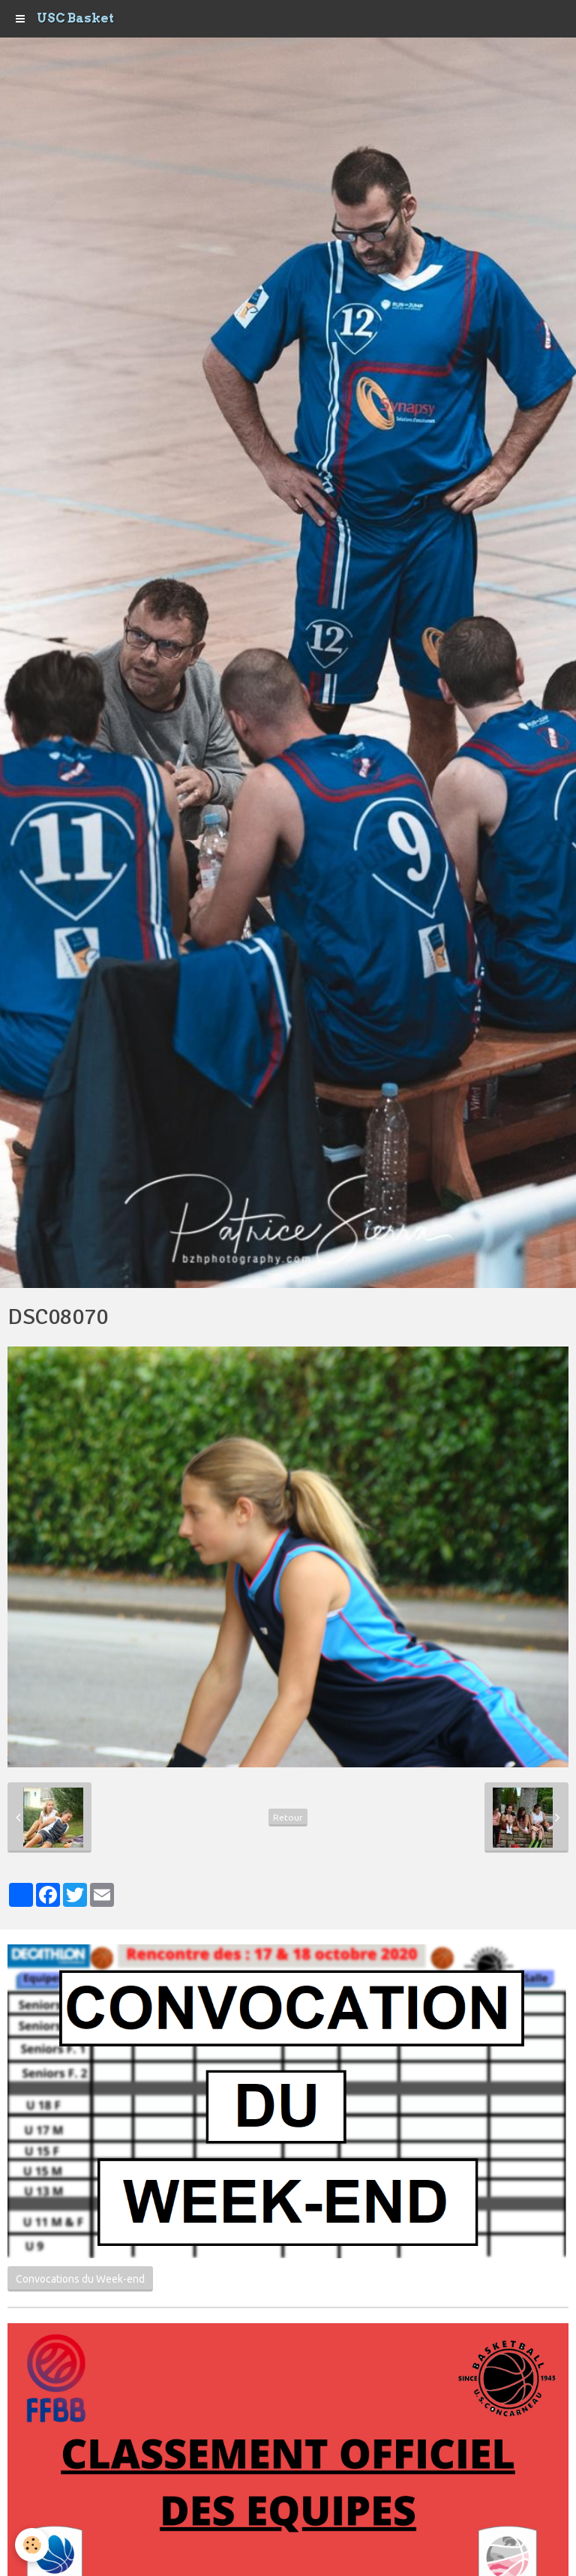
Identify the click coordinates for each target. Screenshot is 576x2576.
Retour (288, 1817)
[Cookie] (32, 2545)
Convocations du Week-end (80, 2279)
